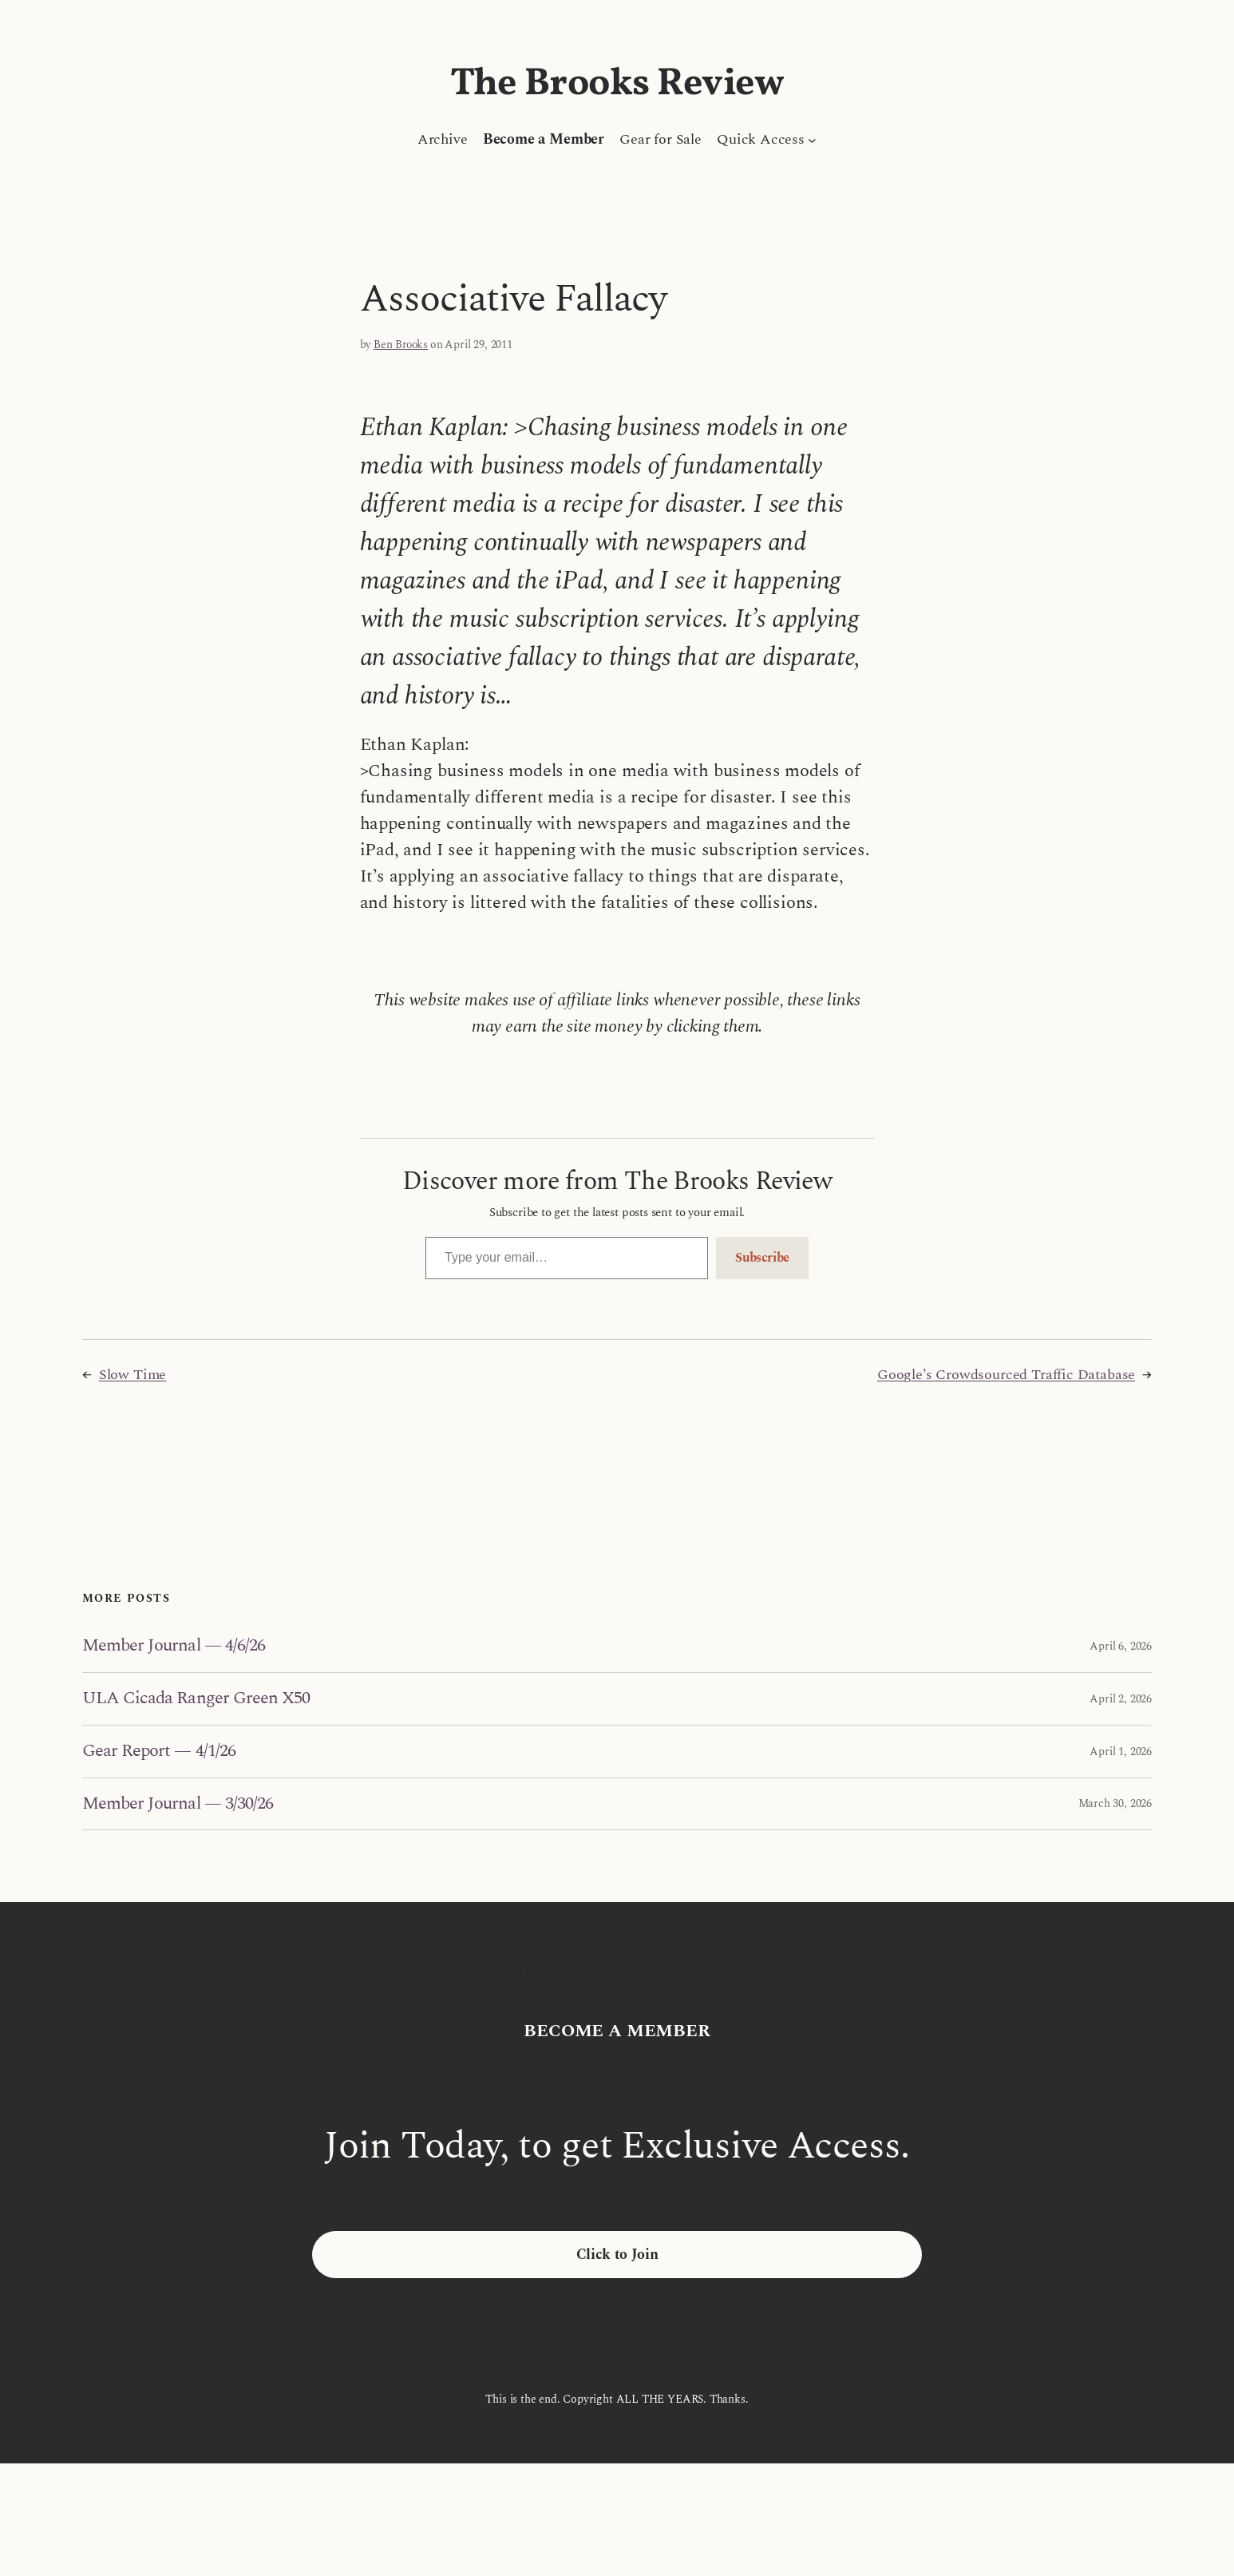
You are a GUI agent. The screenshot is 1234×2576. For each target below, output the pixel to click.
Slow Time (132, 1374)
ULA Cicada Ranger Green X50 (196, 1699)
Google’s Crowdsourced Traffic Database (1006, 1374)
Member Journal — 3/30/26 (177, 1804)
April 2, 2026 (1121, 1698)
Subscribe (762, 1257)
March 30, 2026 (1115, 1803)
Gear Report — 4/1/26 (158, 1752)
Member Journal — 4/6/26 (173, 1646)
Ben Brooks (401, 344)
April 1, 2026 (1121, 1751)
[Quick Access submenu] (812, 139)
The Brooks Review (617, 84)
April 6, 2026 (1121, 1646)
